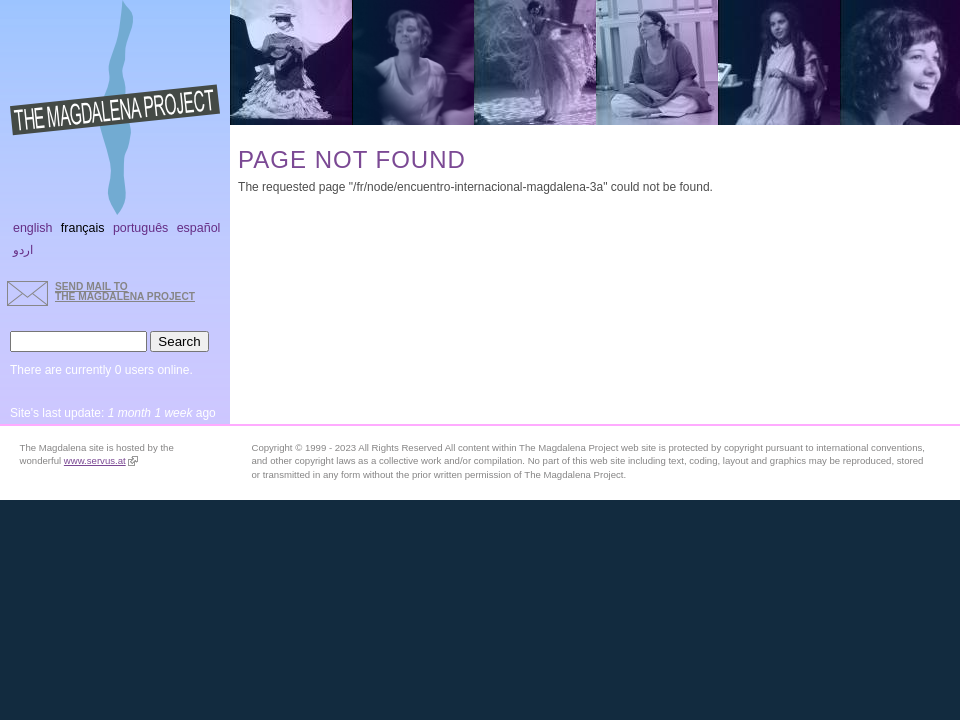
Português (140, 228)
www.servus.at (101, 460)
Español (199, 228)
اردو (23, 250)
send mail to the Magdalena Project (125, 291)
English (33, 228)
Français (83, 228)
